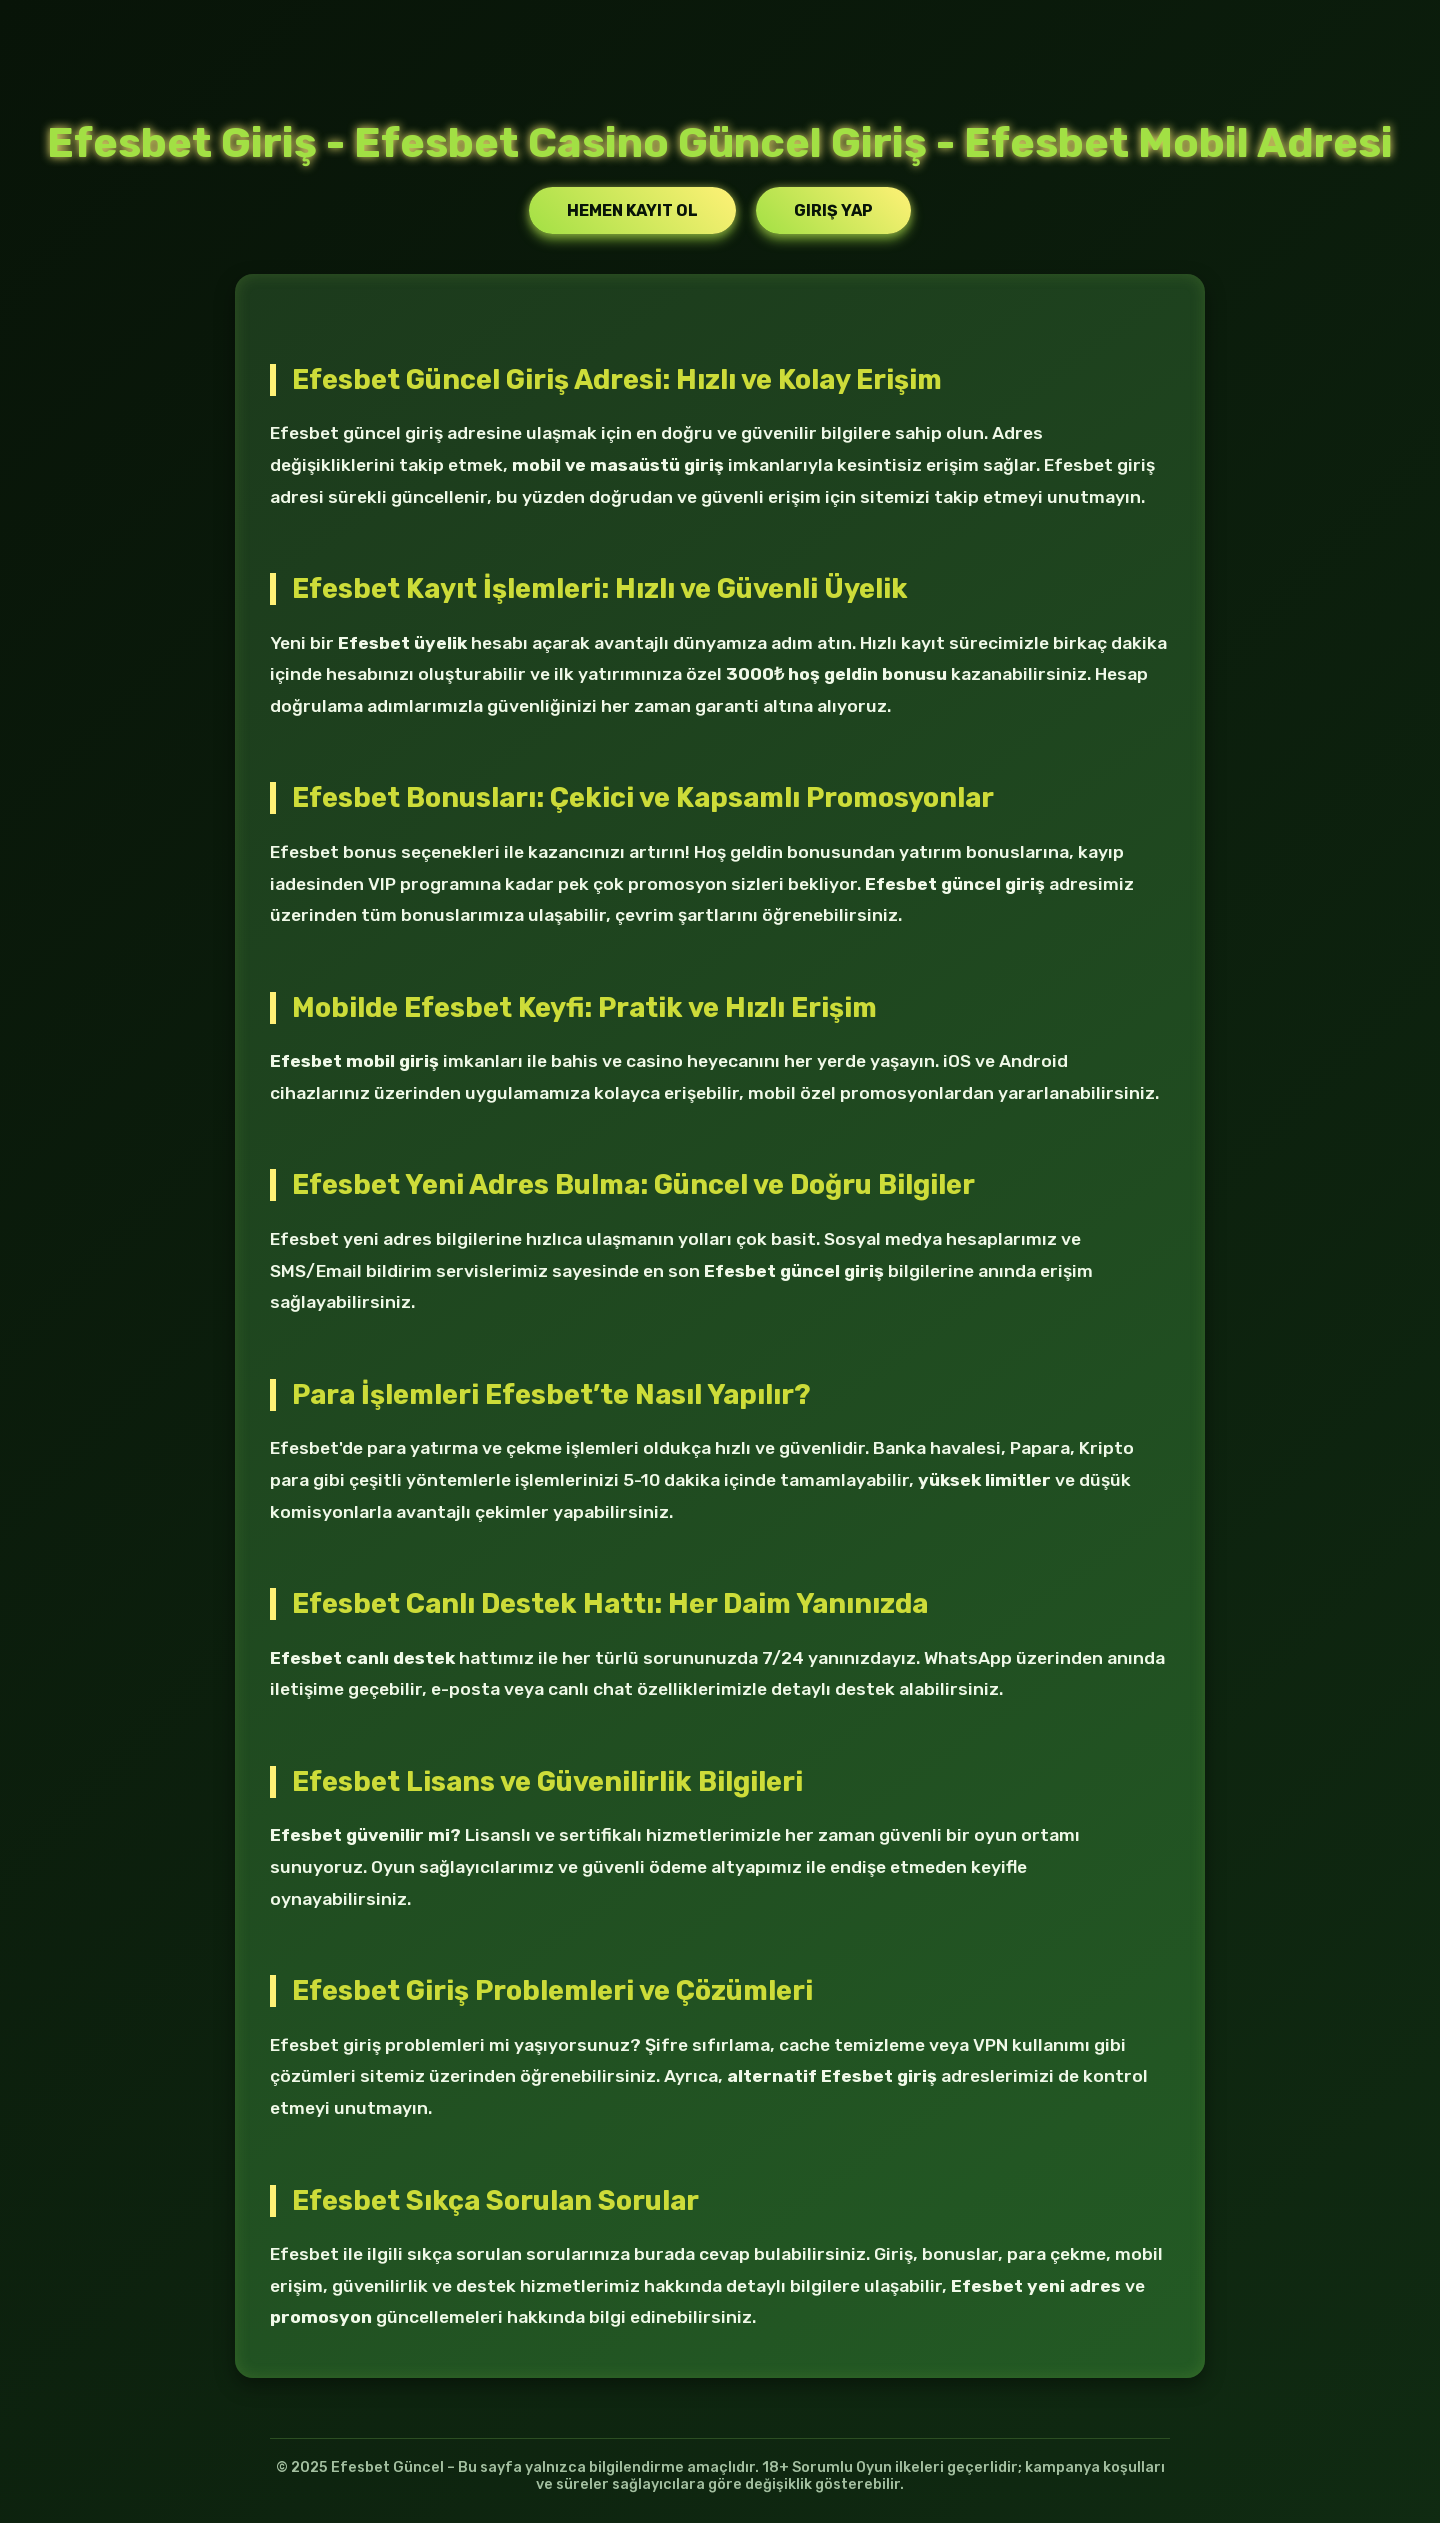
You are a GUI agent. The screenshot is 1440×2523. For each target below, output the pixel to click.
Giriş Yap (833, 210)
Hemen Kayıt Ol (632, 210)
